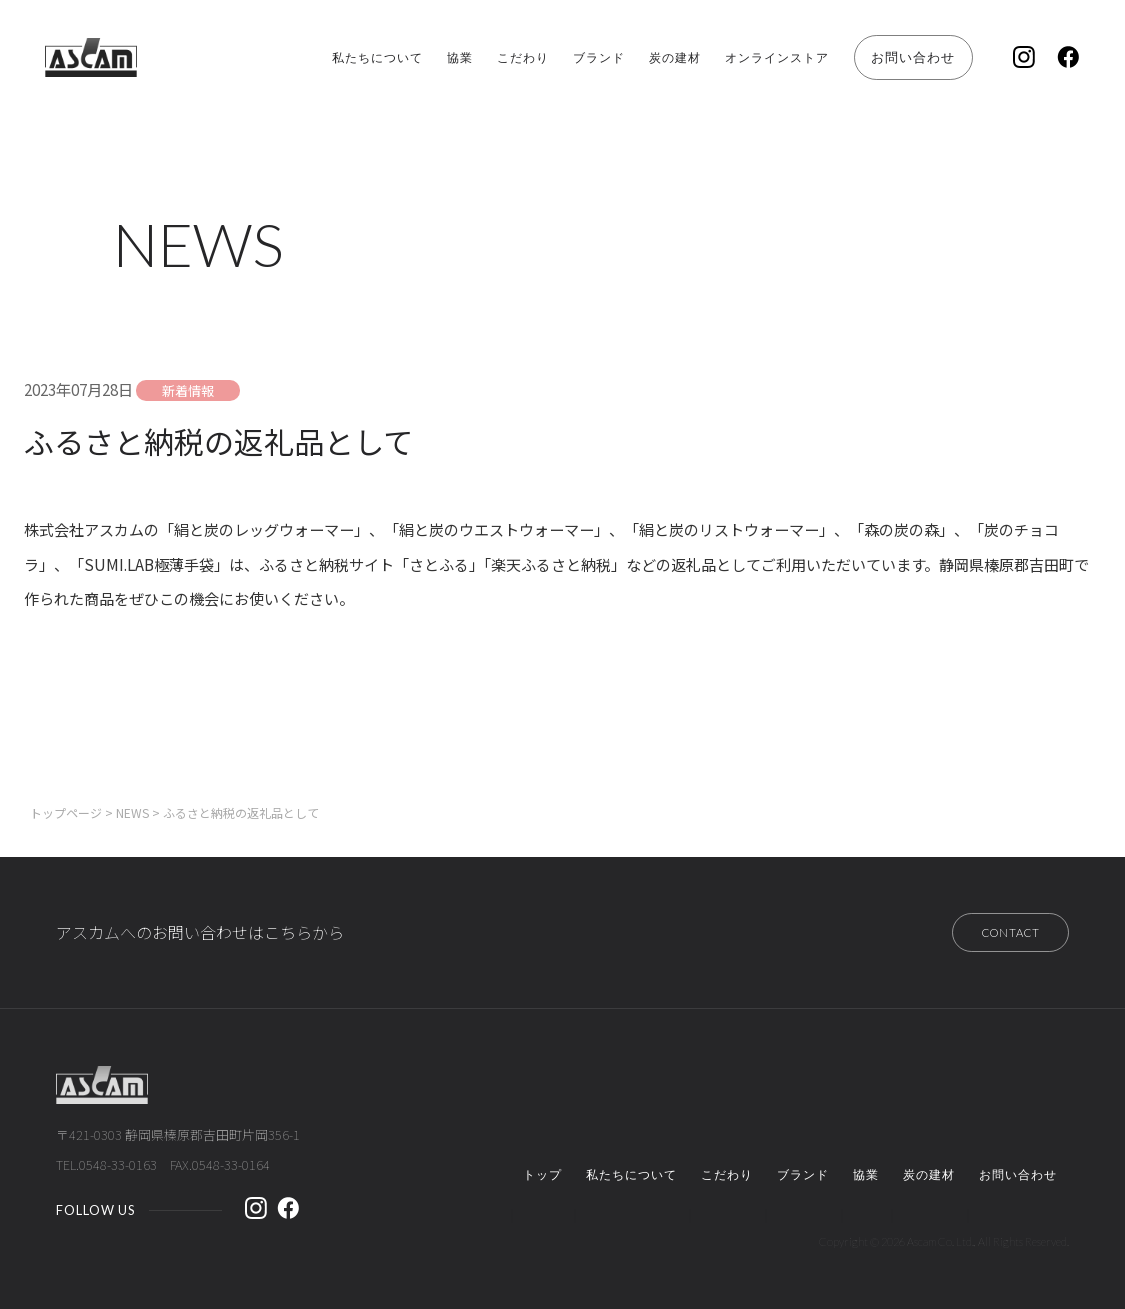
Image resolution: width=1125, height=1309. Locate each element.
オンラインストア (726, 57)
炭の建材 (607, 57)
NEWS (132, 802)
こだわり (430, 57)
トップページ (66, 802)
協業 (356, 57)
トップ (542, 1172)
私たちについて (259, 57)
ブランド (518, 57)
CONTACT (997, 926)
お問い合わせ (888, 57)
